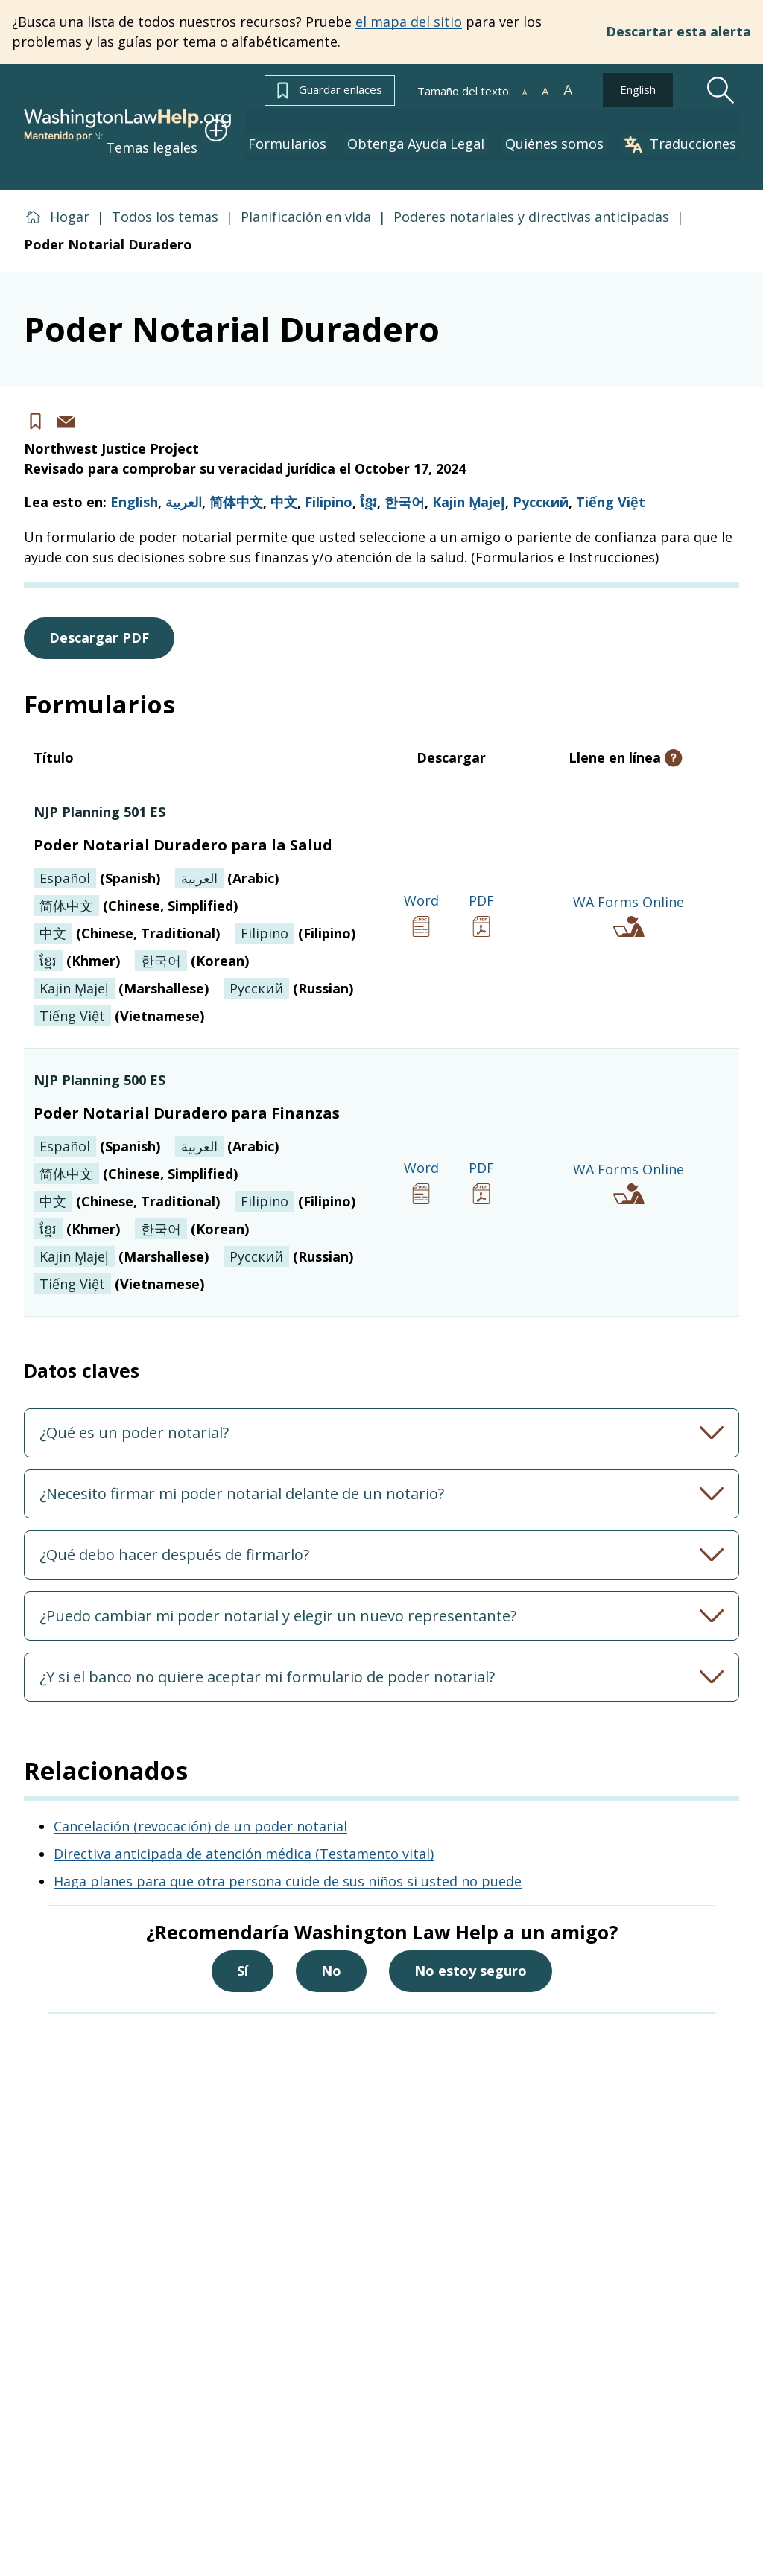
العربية (183, 485)
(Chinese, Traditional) (127, 916)
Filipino (328, 485)
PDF (481, 897)
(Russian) (288, 971)
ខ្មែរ (368, 485)
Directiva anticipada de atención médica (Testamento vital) (244, 1836)
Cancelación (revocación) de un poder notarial (200, 1809)
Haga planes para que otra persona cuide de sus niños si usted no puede (288, 1864)
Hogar (69, 200)
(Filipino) (295, 916)
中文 (283, 485)
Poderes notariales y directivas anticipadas (531, 200)
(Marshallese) (121, 971)
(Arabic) (227, 861)
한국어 (404, 485)
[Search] (721, 90)
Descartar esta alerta (678, 31)
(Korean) (192, 944)
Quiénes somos (563, 134)
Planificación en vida (306, 200)
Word (421, 897)
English (638, 89)
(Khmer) (77, 944)
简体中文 (236, 485)
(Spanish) (97, 861)
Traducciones (683, 133)
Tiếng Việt (610, 485)
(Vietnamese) (119, 999)
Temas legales (188, 133)
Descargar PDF (99, 621)
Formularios (308, 134)
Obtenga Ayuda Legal (430, 134)
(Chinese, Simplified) (136, 889)
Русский (541, 485)
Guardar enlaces (329, 90)
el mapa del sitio (408, 22)
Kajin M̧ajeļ (468, 485)
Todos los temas (165, 200)
